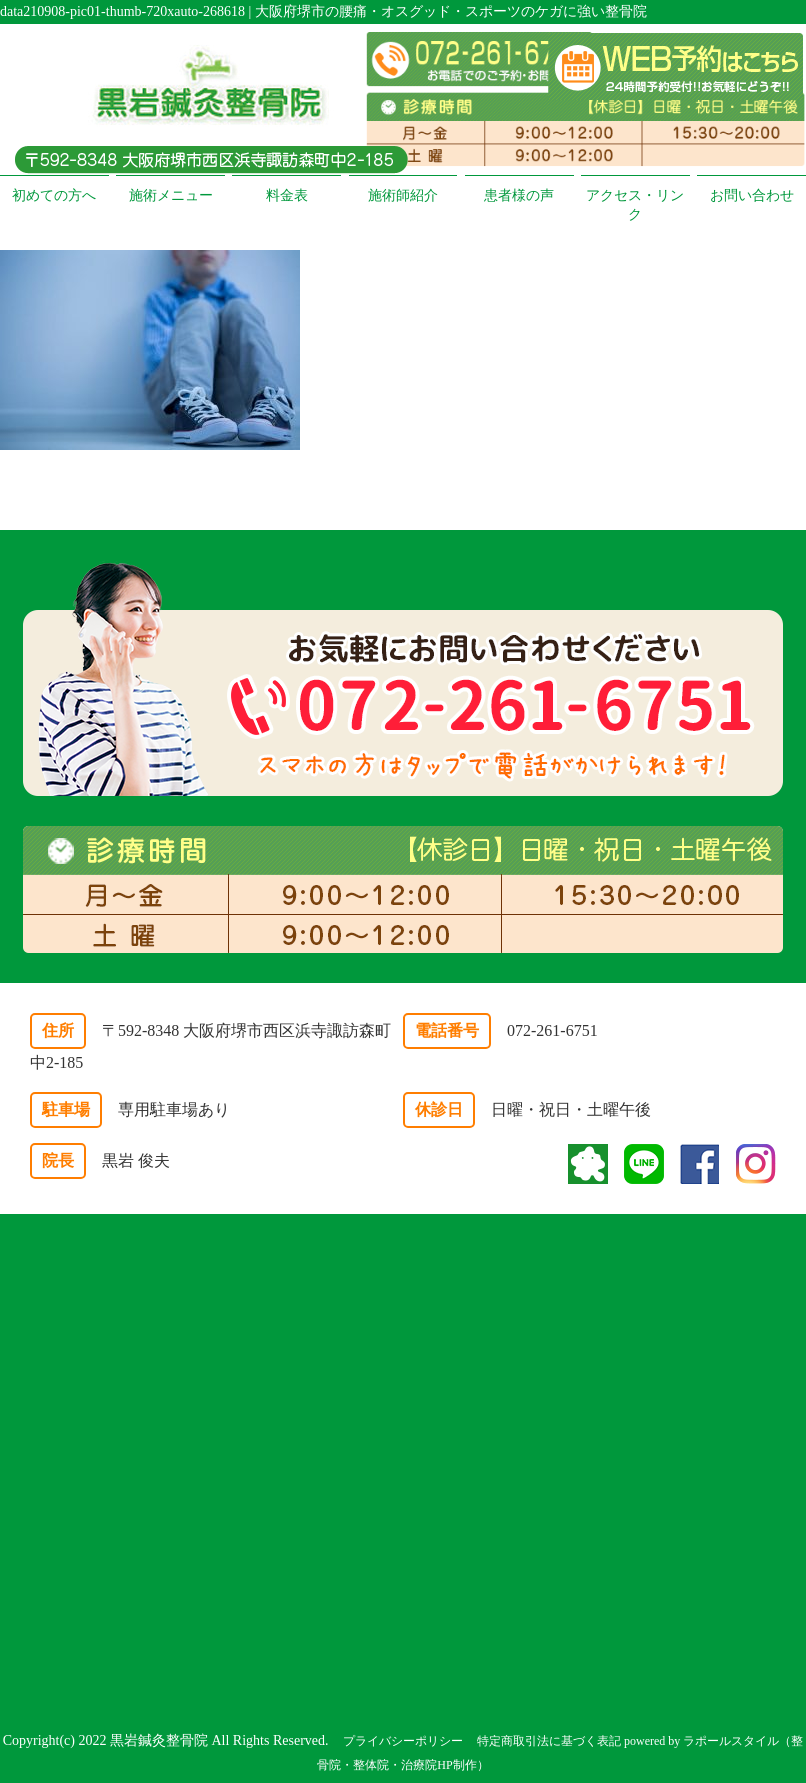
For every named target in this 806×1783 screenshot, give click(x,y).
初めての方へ (54, 195)
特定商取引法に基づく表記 (549, 1741)
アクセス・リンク (635, 205)
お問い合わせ (752, 195)
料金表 (287, 195)
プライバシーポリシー (403, 1741)
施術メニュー (171, 195)
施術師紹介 (403, 195)
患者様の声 (519, 195)
